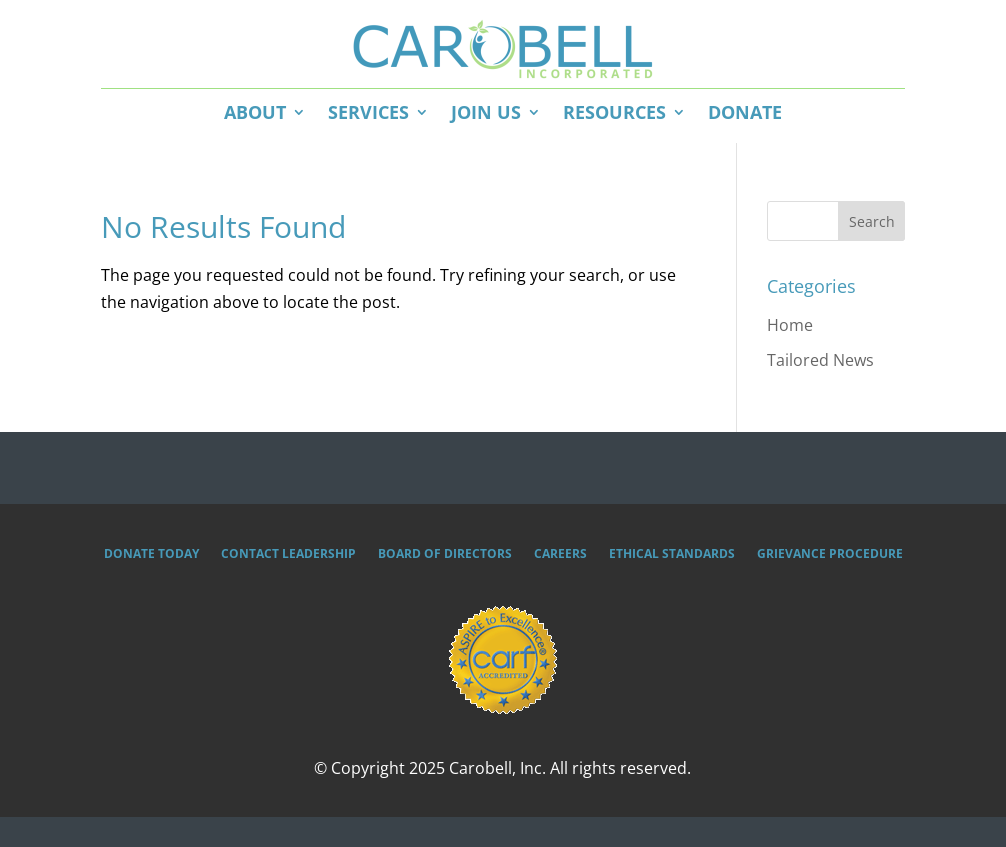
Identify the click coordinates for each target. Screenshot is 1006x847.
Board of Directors (445, 554)
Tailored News (820, 360)
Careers (560, 554)
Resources (614, 112)
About (255, 112)
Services (368, 112)
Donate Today (151, 554)
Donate (745, 112)
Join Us (486, 112)
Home (790, 325)
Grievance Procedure (830, 554)
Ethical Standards (672, 554)
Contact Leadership (288, 554)
